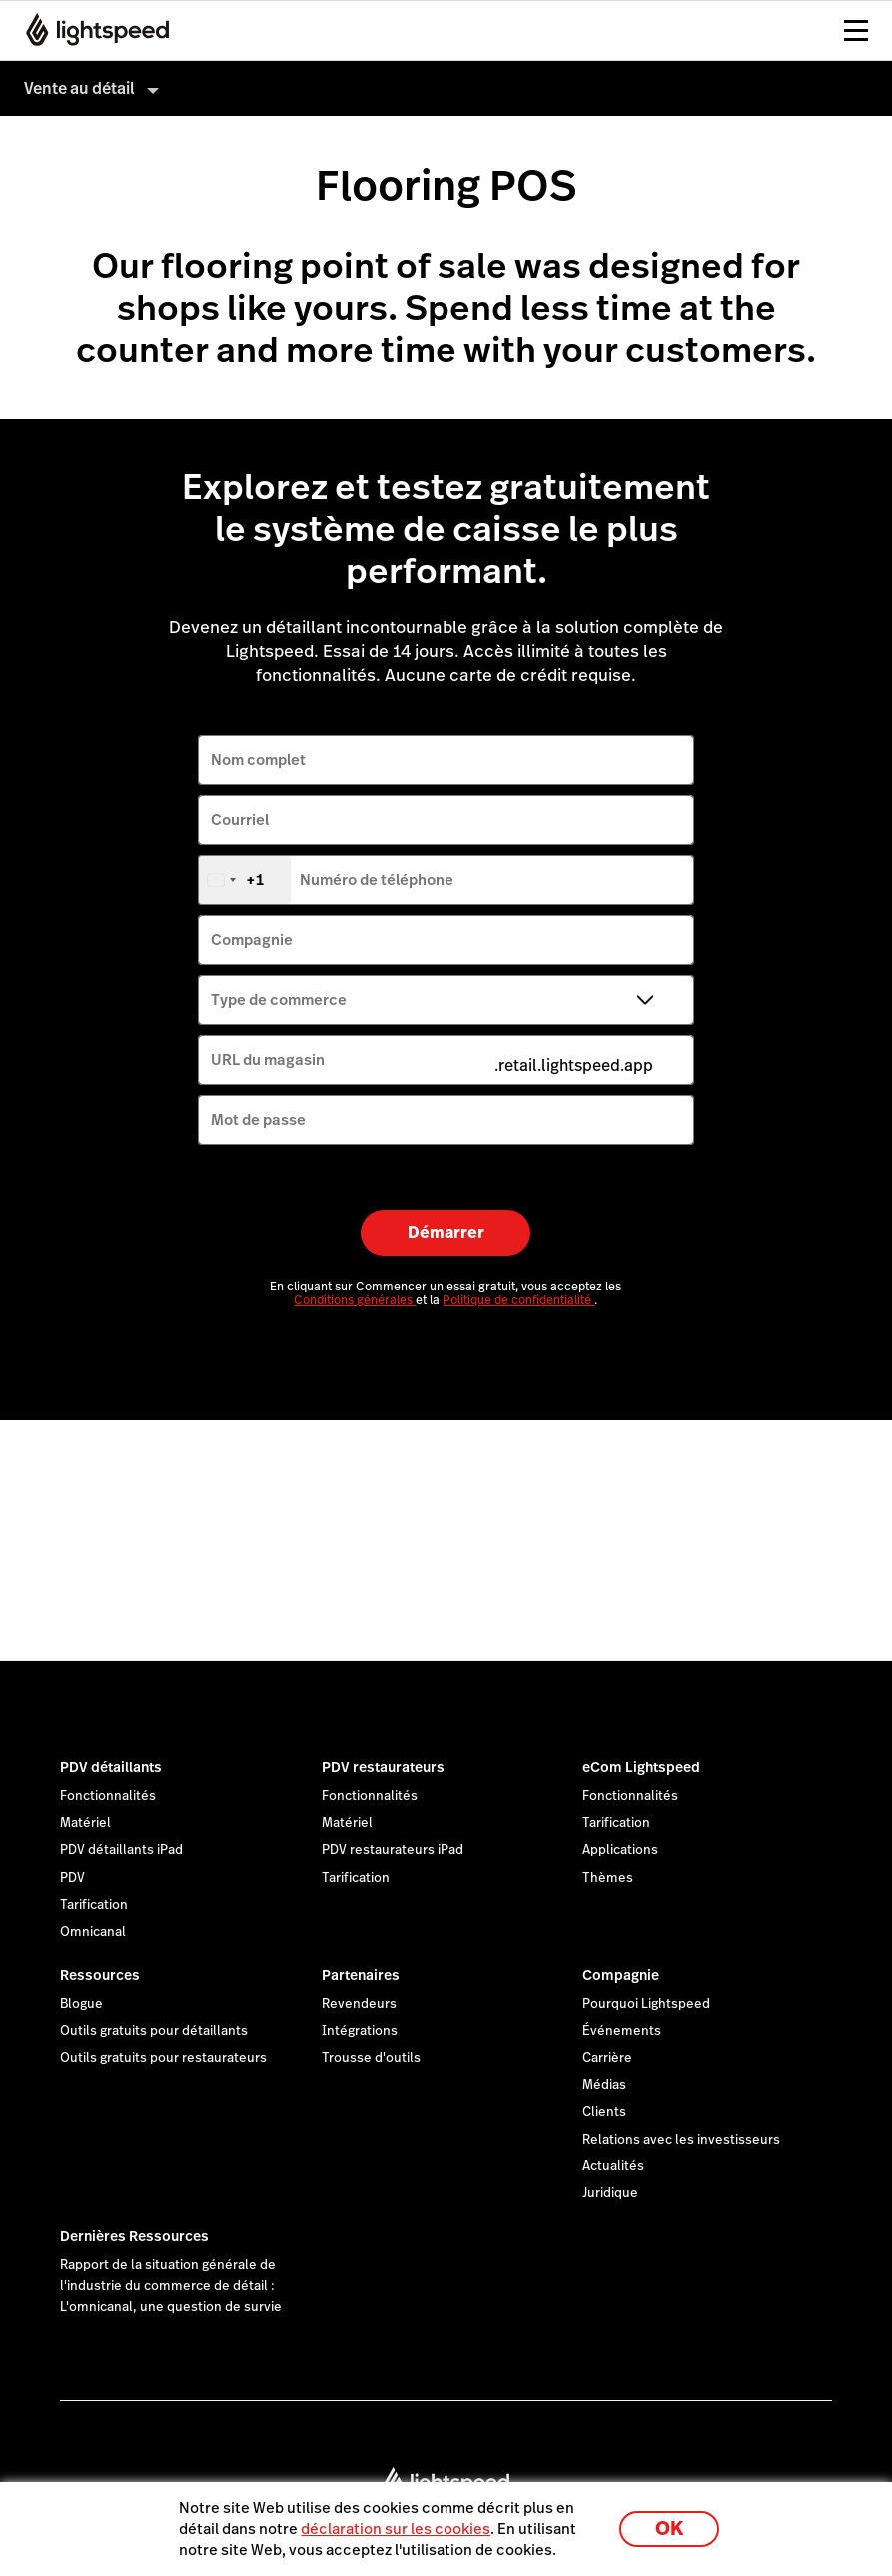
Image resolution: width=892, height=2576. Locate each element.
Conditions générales (355, 1300)
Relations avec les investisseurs (681, 2139)
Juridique (610, 2193)
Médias (604, 2085)
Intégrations (360, 2031)
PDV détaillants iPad (121, 1850)
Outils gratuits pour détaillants (154, 2031)
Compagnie (620, 1975)
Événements (621, 2031)
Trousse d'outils (371, 2058)
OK (669, 2528)
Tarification (94, 1905)
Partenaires (361, 1975)
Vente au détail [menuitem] (79, 88)
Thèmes (607, 1878)
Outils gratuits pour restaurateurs (163, 2058)
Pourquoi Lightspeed (646, 2004)
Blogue (81, 2004)
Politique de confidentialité (518, 1300)
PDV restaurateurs (383, 1767)
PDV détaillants (111, 1767)
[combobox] (245, 880)
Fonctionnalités (108, 1796)
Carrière (607, 2058)
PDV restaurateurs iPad (392, 1850)
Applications (620, 1850)
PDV (72, 1878)
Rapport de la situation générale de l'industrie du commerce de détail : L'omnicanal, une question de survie (171, 2286)
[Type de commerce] (446, 1000)
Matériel (85, 1823)
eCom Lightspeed (641, 1767)
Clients (604, 2112)
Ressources (100, 1975)
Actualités (613, 2166)
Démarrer (446, 1232)
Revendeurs (359, 2004)
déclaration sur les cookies (395, 2528)
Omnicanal (93, 1932)
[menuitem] (446, 88)
